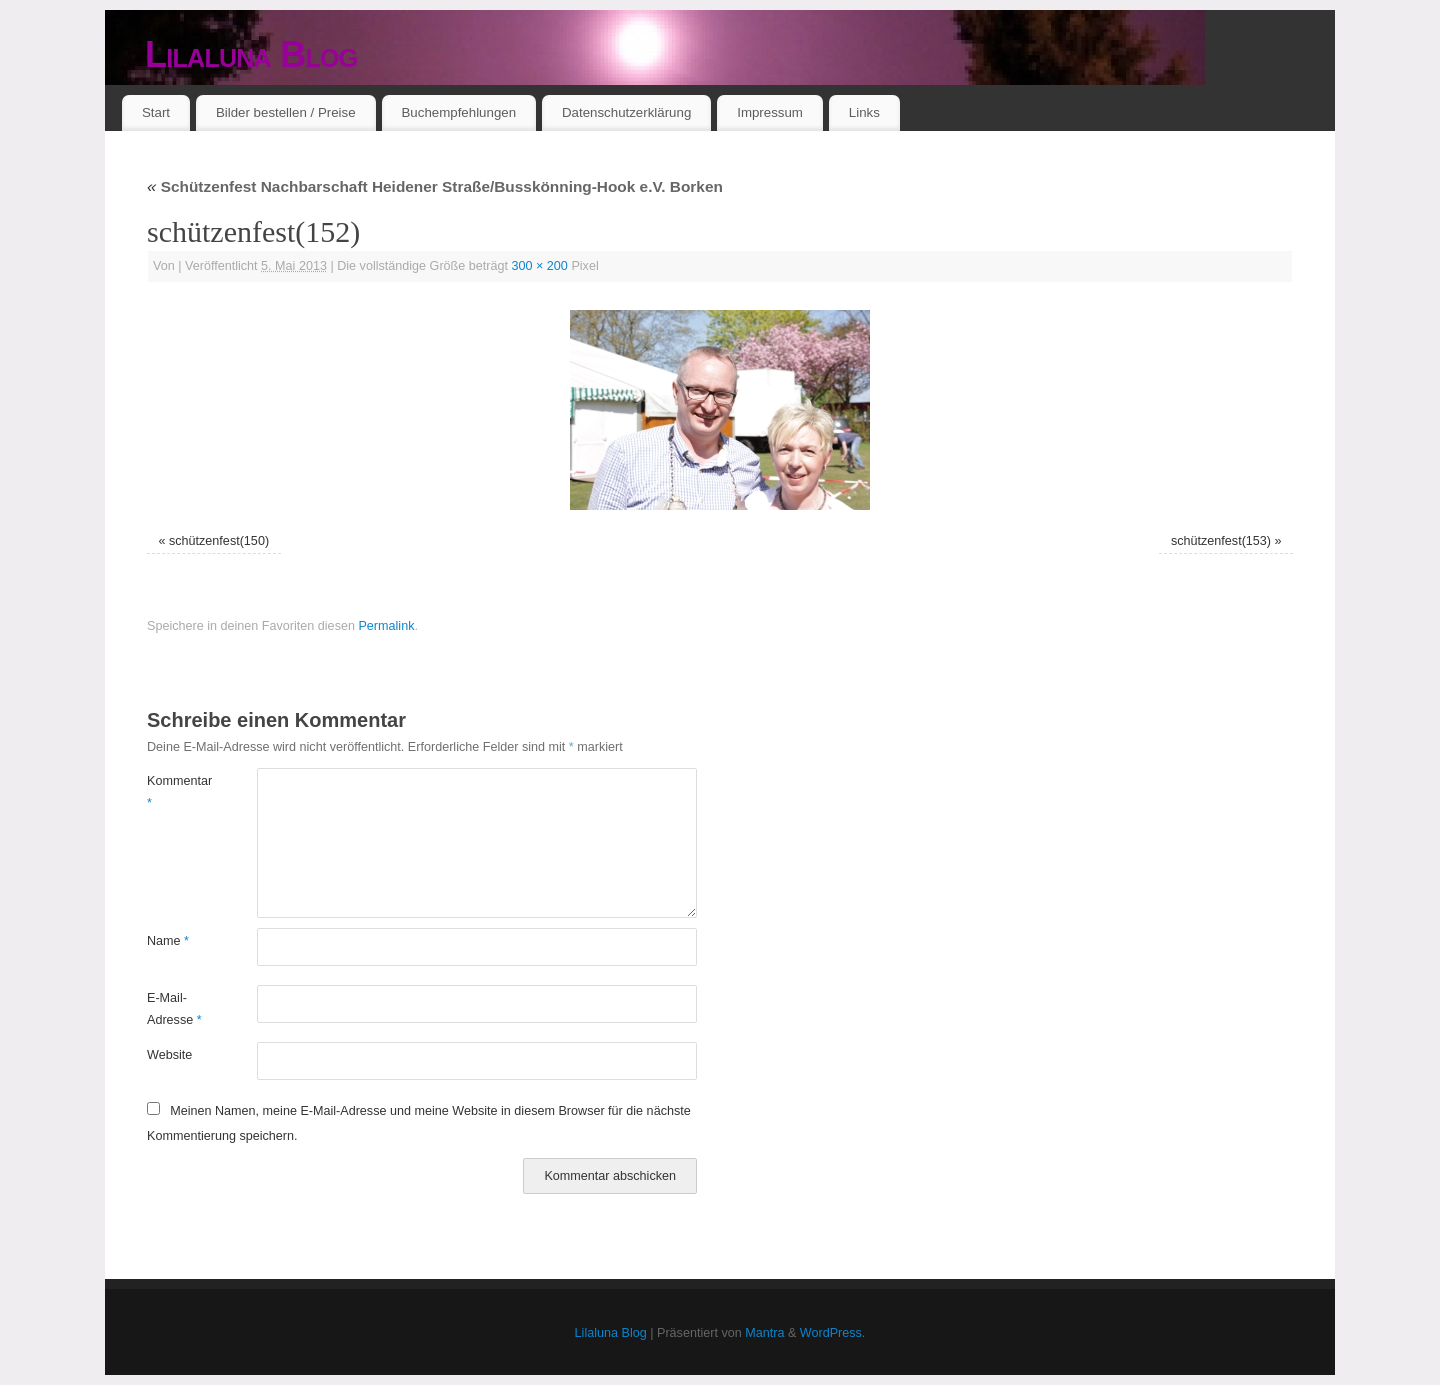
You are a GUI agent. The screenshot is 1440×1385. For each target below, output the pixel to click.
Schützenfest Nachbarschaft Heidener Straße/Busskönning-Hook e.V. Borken (435, 186)
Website (169, 1055)
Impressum (770, 112)
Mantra (764, 1333)
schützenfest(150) (219, 541)
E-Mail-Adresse (174, 1008)
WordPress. (833, 1333)
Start (156, 112)
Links (864, 112)
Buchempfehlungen (458, 112)
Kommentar (174, 791)
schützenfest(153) (1221, 541)
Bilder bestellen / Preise (286, 112)
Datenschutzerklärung (626, 112)
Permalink (386, 626)
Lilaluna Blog (251, 54)
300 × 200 (540, 266)
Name (168, 941)
